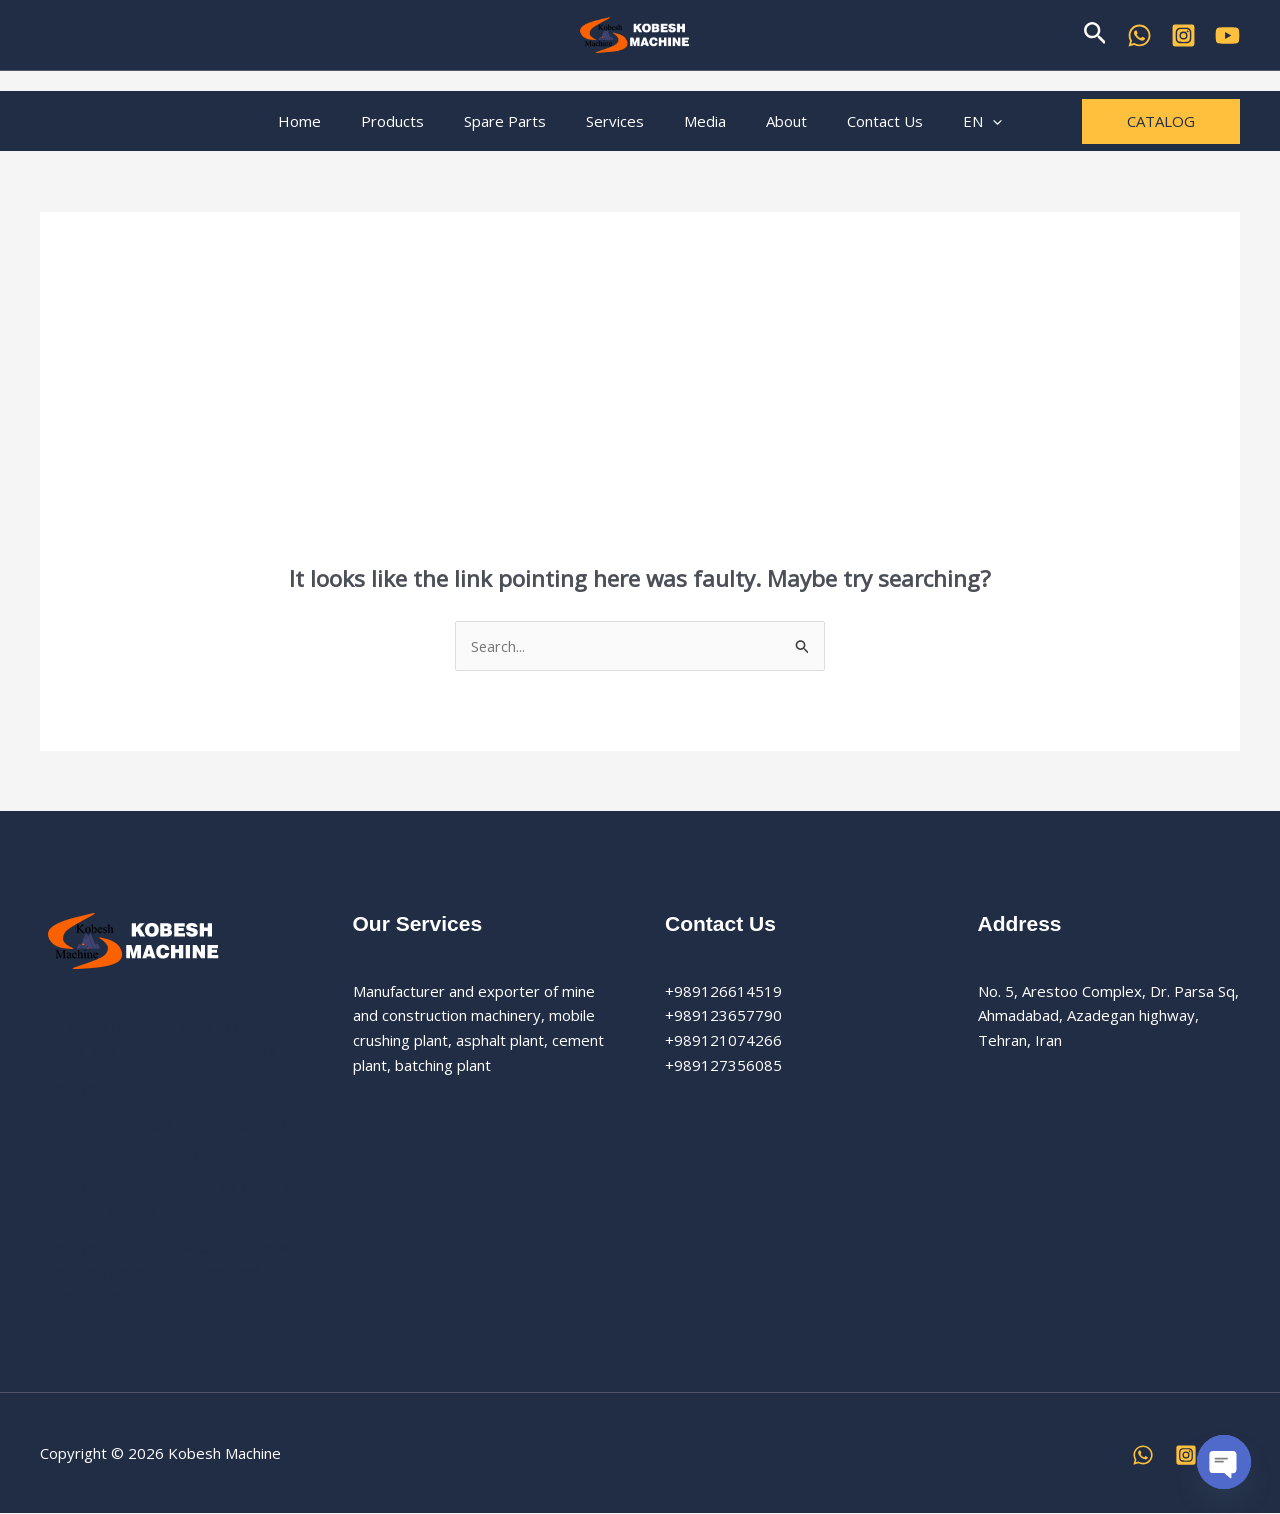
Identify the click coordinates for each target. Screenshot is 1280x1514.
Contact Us (860, 121)
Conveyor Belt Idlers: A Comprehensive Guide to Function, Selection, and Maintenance (158, 1272)
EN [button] (947, 121)
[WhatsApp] (1139, 35)
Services (620, 121)
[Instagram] (1186, 1455)
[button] (1095, 34)
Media (700, 121)
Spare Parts (520, 121)
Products (417, 121)
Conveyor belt (88, 1088)
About (771, 121)
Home (334, 121)
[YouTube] (1227, 35)
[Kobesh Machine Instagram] (1183, 35)
